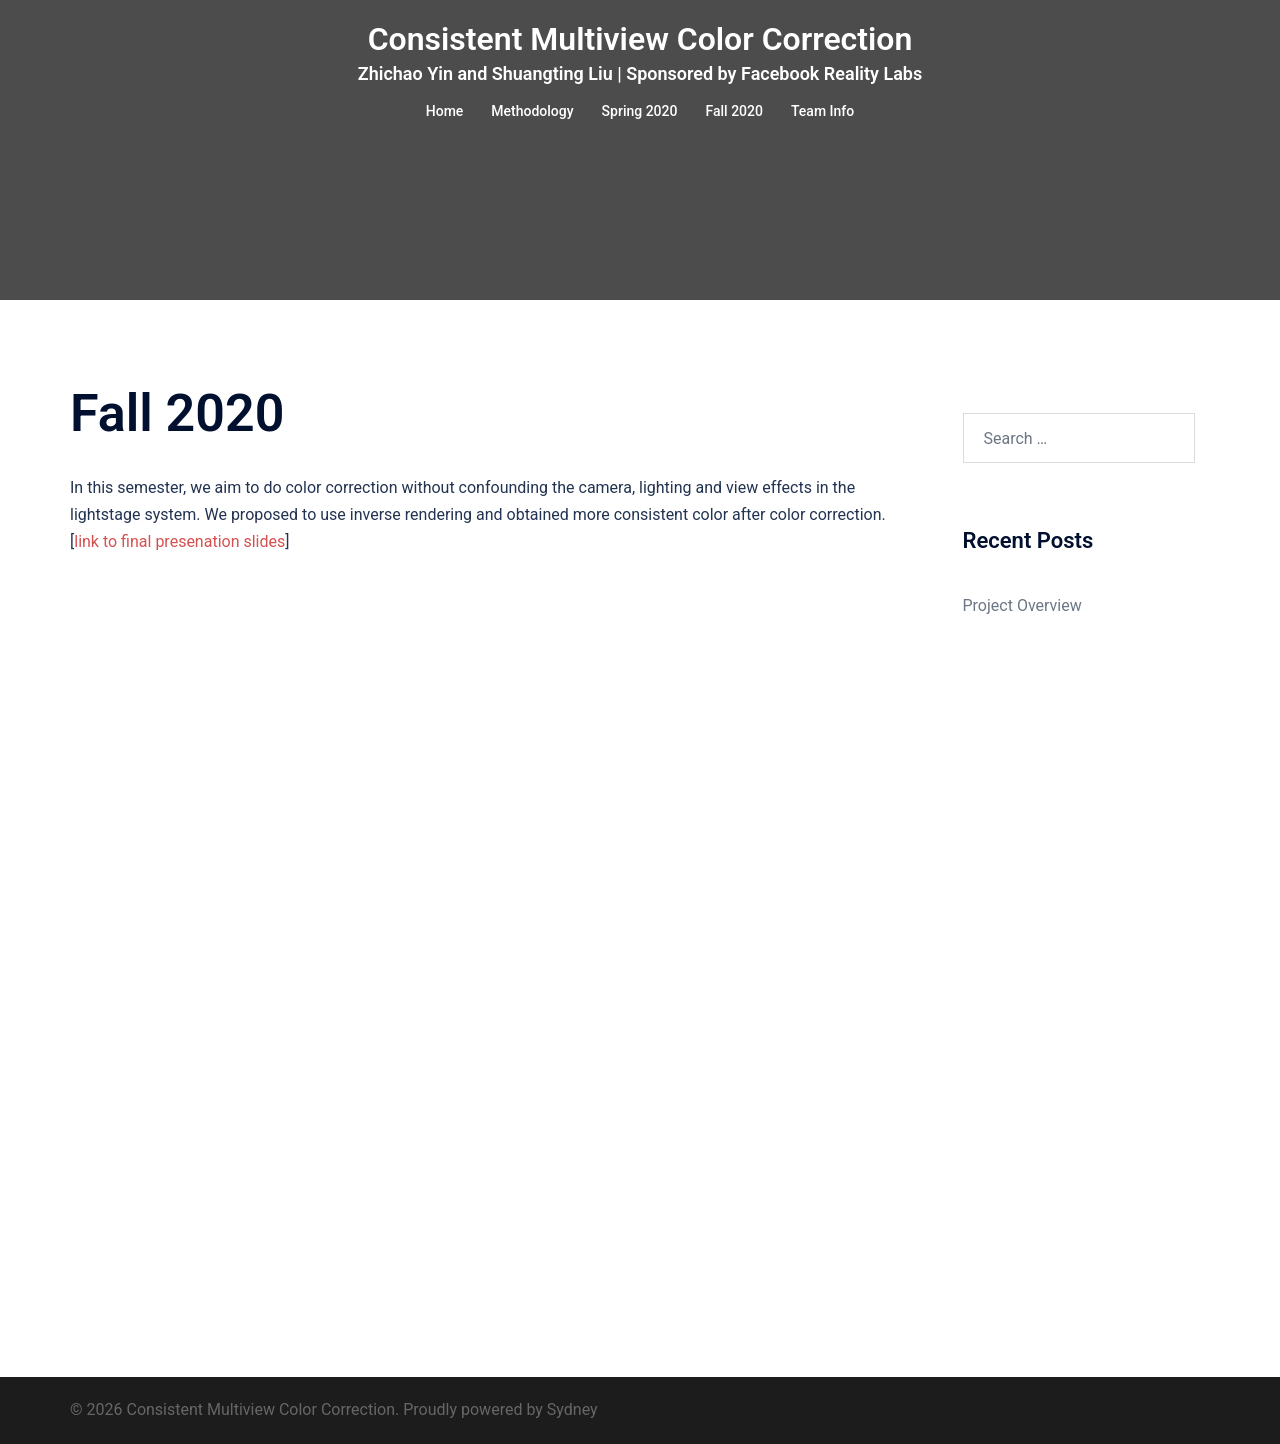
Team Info (822, 111)
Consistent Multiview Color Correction (640, 39)
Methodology (532, 111)
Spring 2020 (640, 111)
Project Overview (1022, 605)
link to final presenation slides (179, 541)
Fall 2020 (734, 111)
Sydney (572, 1409)
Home (445, 111)
